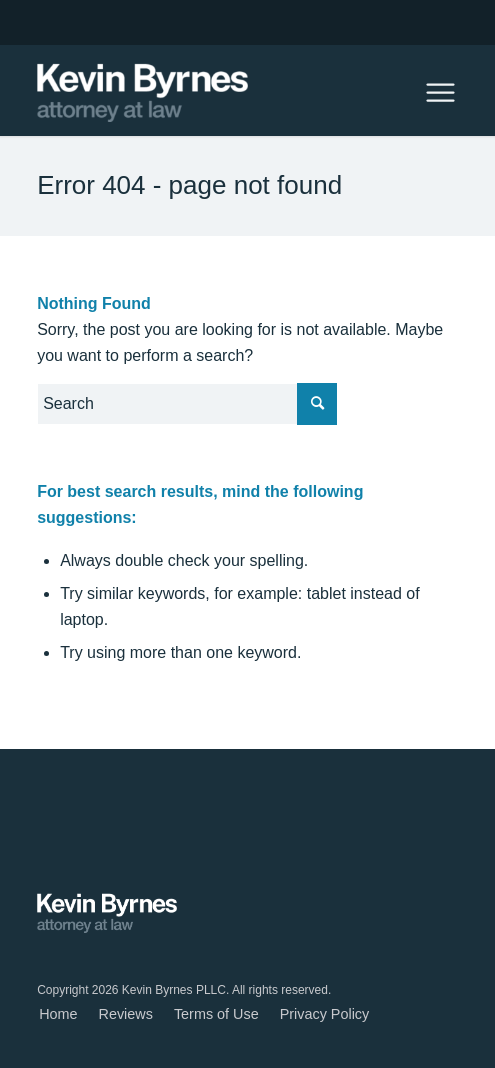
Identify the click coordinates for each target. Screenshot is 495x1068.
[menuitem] (58, 1014)
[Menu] (430, 91)
